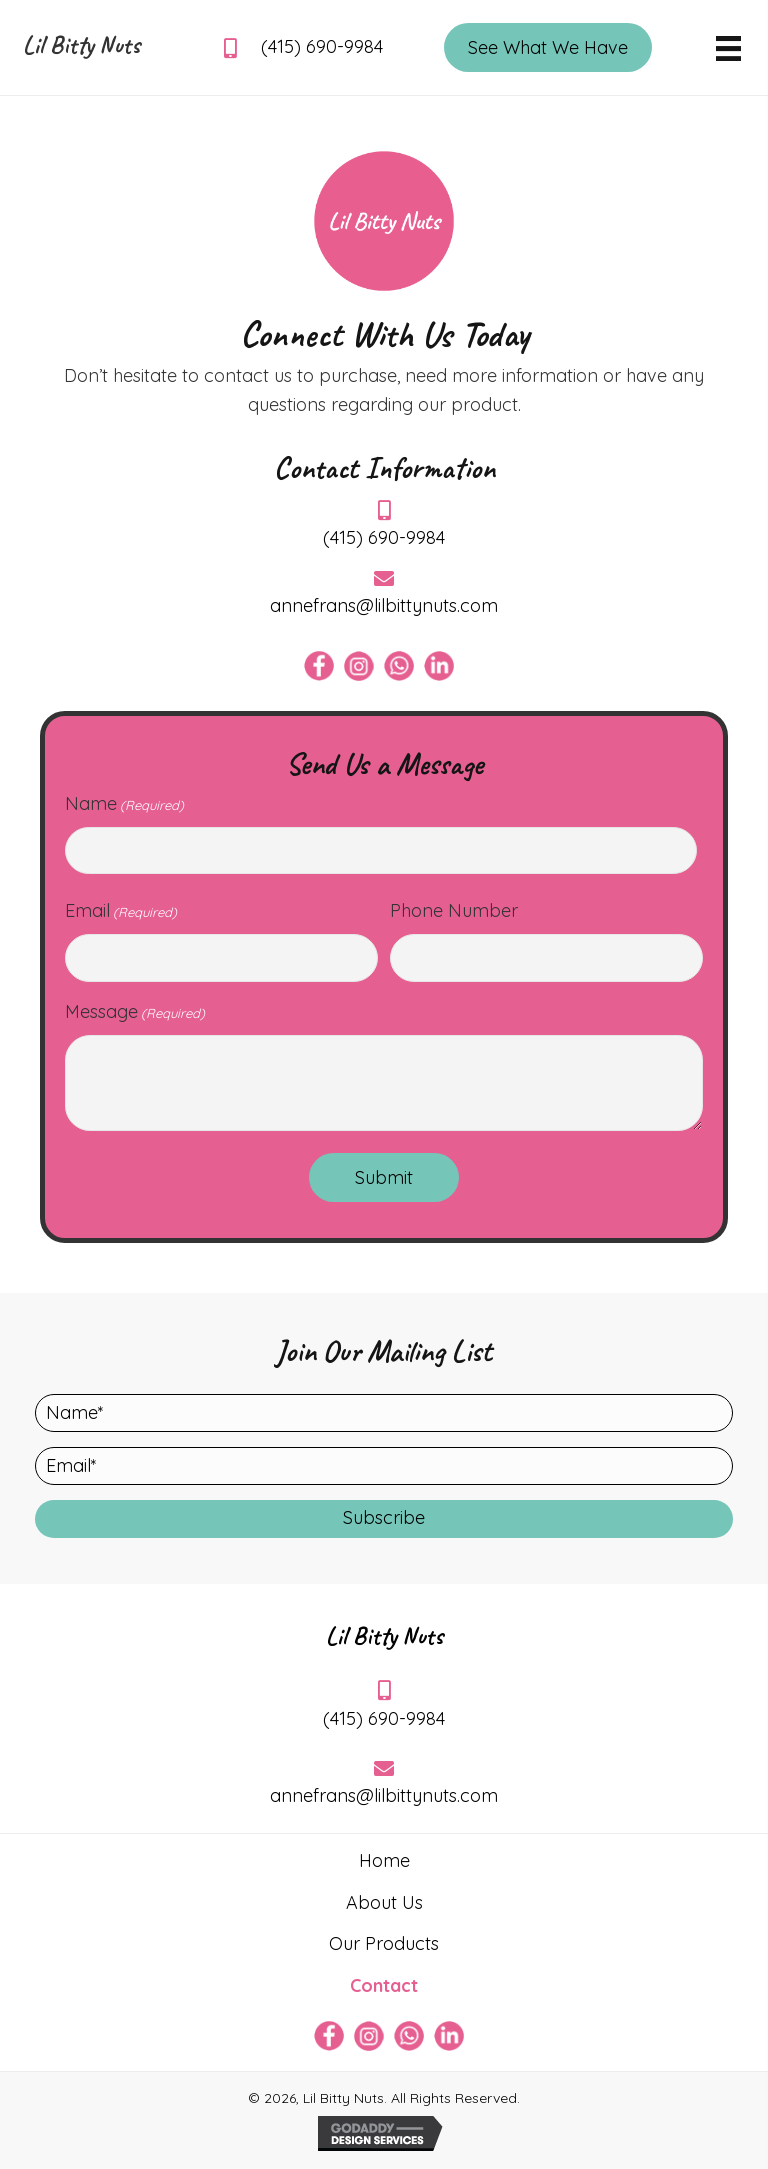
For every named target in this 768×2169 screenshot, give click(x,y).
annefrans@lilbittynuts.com (384, 605)
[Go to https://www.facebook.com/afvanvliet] (319, 666)
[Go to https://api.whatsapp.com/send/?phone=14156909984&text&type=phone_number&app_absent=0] (399, 666)
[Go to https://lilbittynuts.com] (83, 50)
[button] (384, 1519)
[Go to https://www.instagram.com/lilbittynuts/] (359, 666)
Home (384, 1860)
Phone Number (454, 910)
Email (121, 911)
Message (135, 1012)
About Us (384, 1902)
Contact (384, 1985)
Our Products (384, 1943)
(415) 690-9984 (322, 46)
